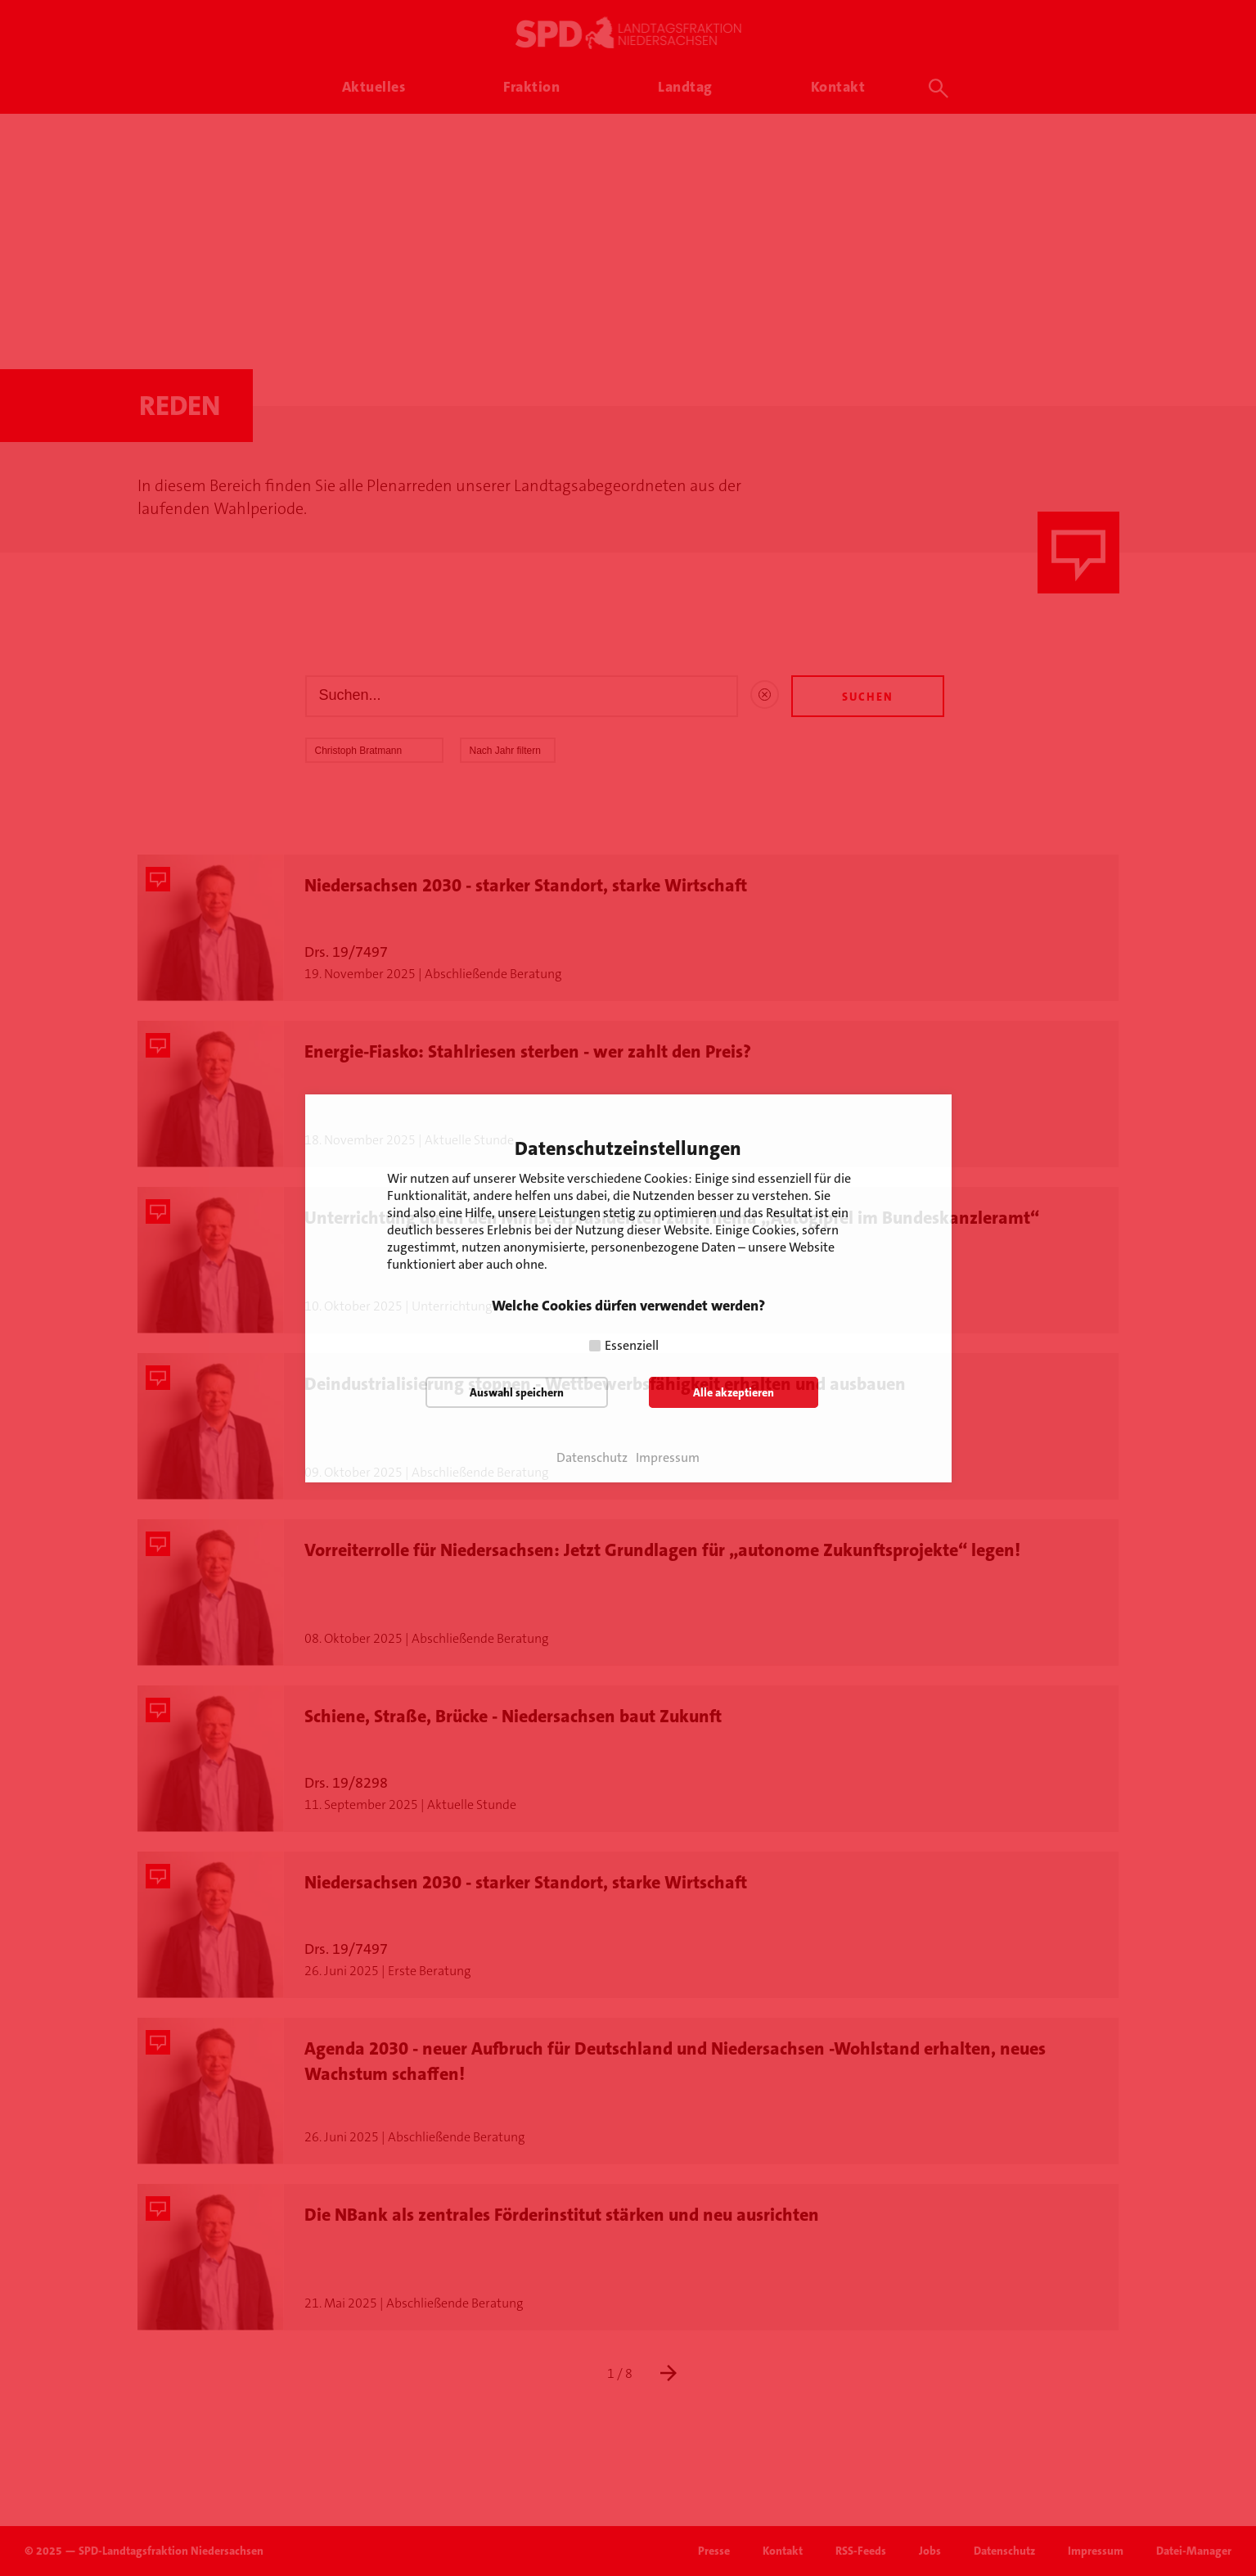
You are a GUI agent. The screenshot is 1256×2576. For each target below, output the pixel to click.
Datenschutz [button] (592, 1457)
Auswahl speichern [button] (517, 1392)
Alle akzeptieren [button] (733, 1392)
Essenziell (632, 1345)
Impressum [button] (668, 1457)
